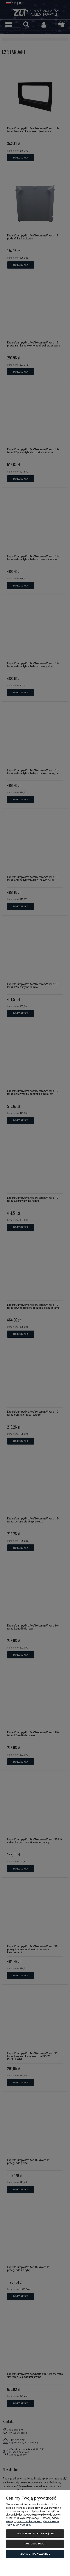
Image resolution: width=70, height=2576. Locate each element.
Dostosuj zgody (35, 2543)
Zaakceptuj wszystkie (35, 2553)
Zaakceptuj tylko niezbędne (35, 2533)
